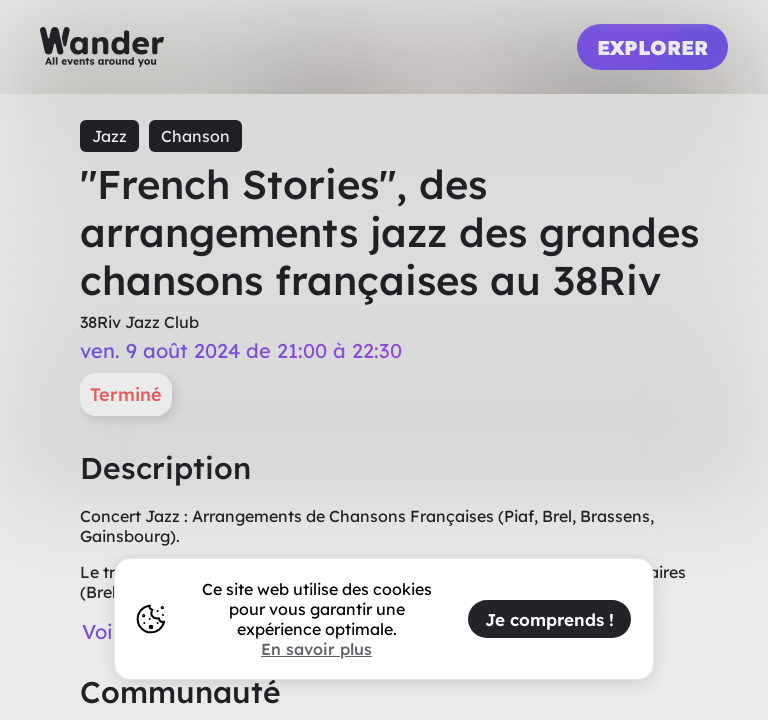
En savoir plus (316, 649)
